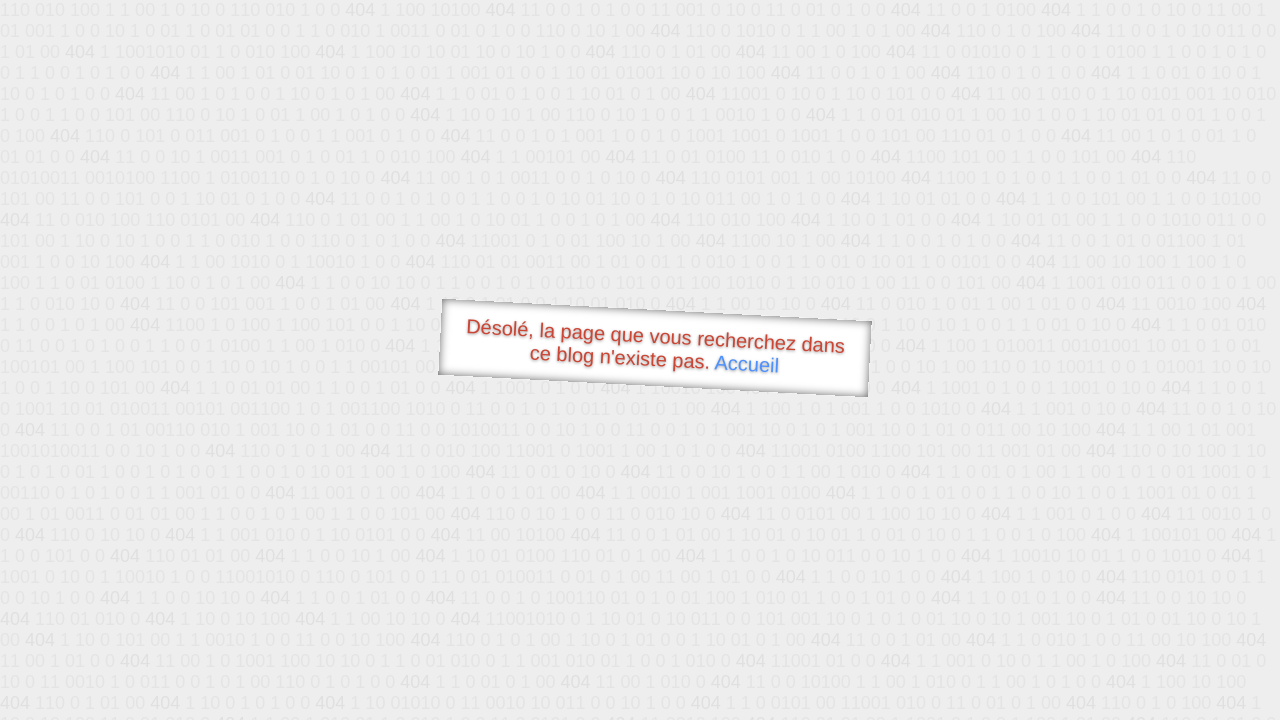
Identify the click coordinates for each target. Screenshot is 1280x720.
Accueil (747, 363)
